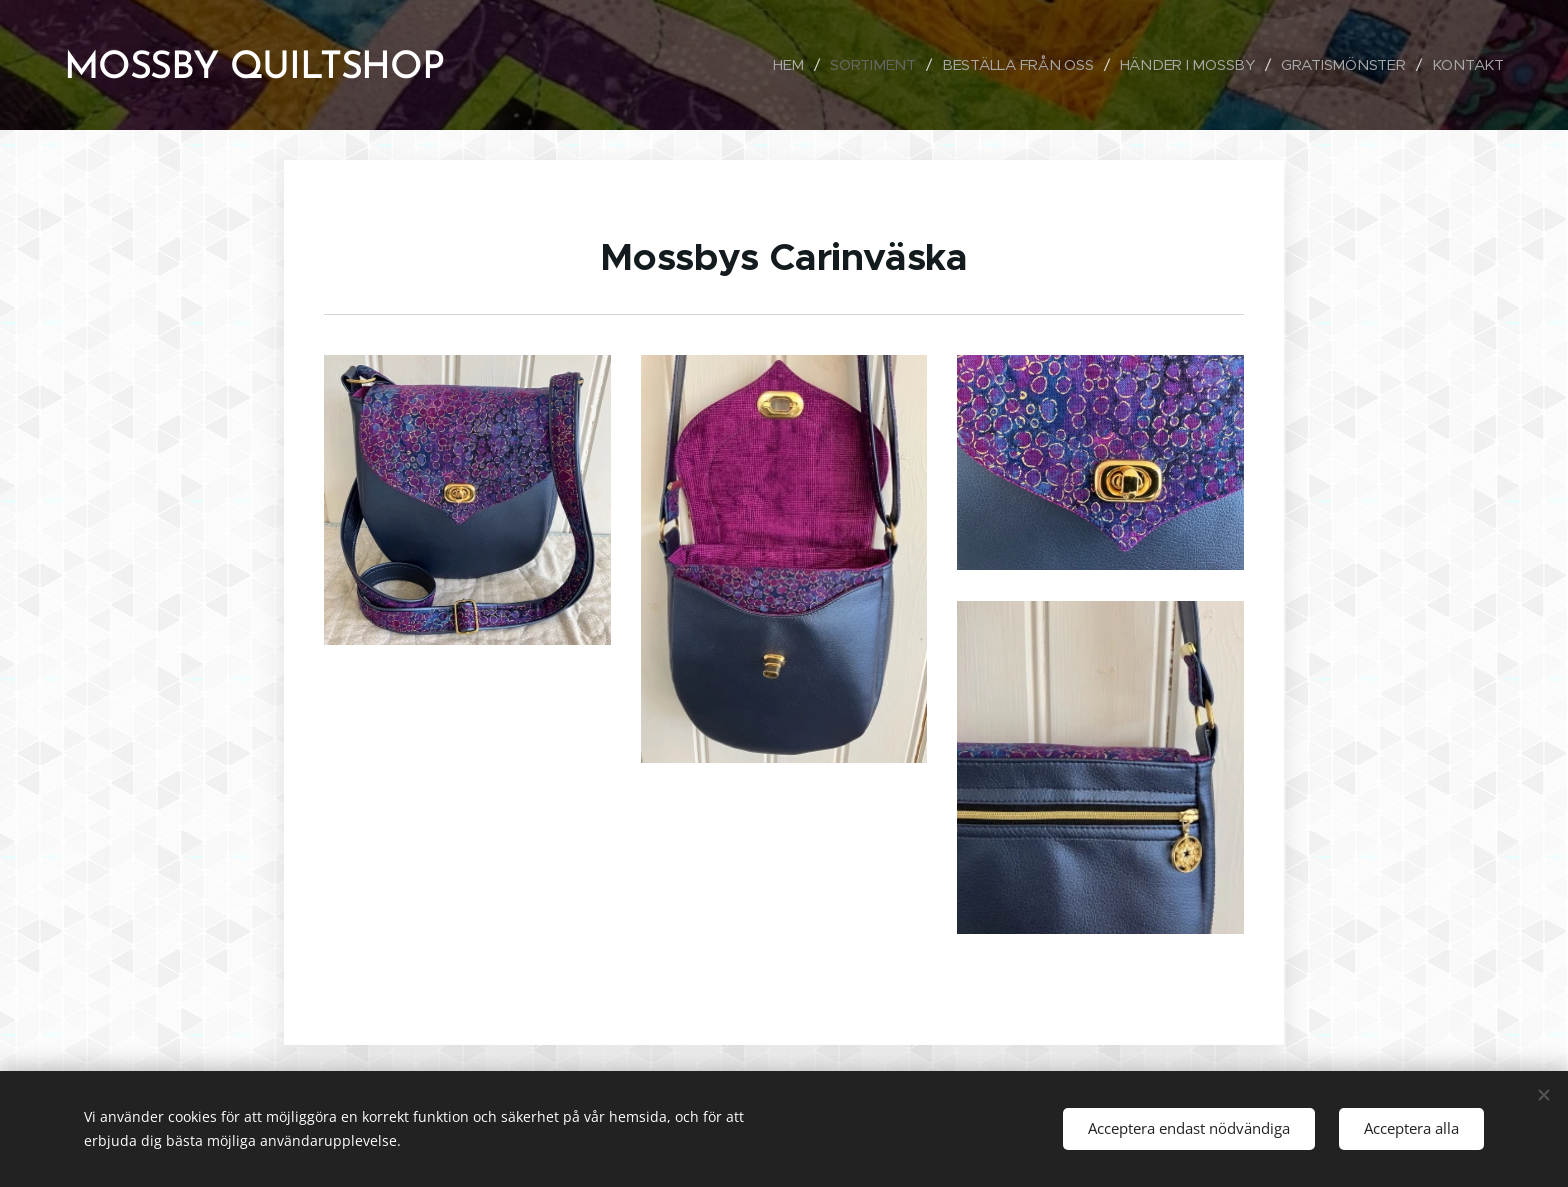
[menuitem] (778, 65)
